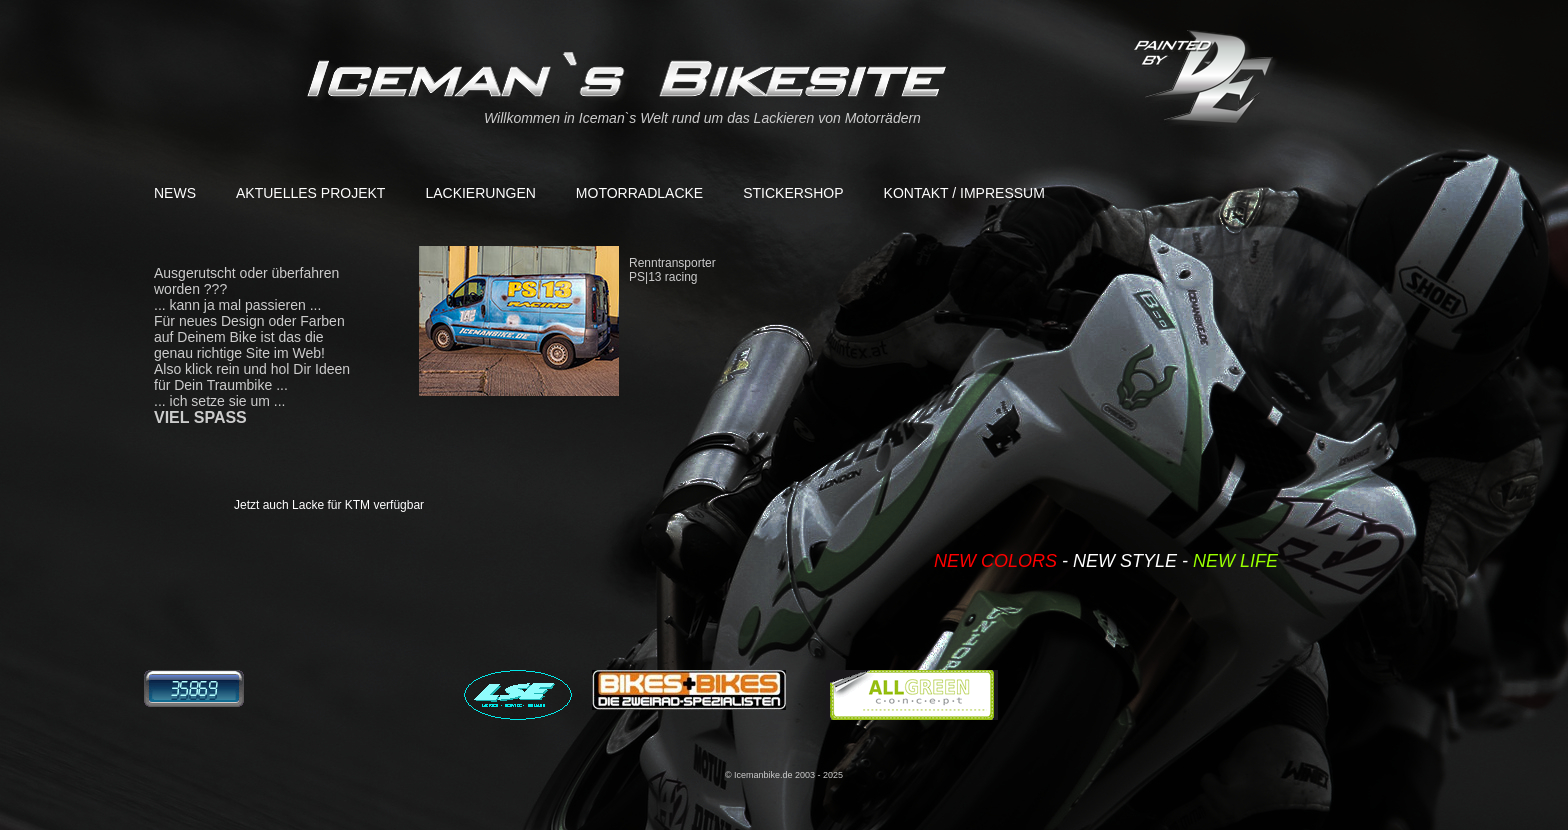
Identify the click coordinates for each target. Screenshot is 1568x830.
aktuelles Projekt (310, 193)
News (175, 193)
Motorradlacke (639, 193)
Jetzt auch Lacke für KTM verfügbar (329, 505)
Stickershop (793, 193)
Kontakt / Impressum (964, 193)
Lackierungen (480, 193)
